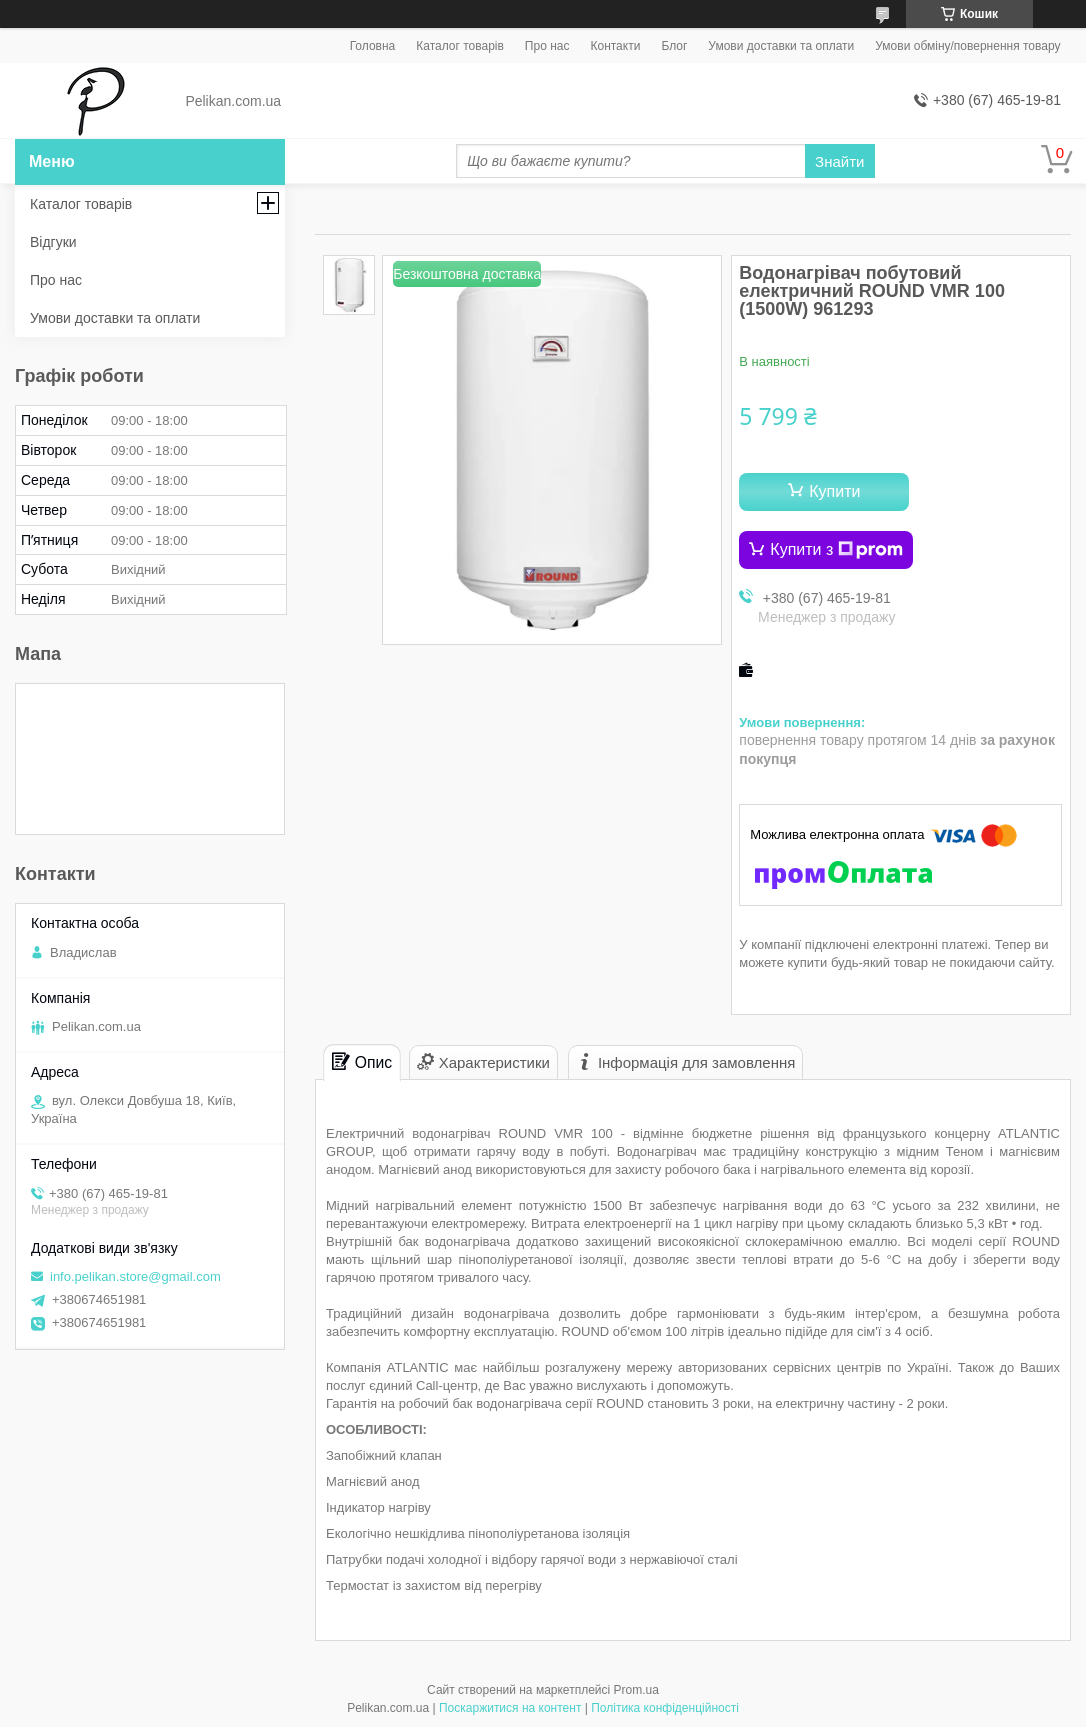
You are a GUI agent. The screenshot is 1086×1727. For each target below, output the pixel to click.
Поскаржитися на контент (510, 1708)
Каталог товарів (460, 46)
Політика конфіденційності (665, 1708)
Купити (834, 491)
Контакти (615, 46)
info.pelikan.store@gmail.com (135, 1276)
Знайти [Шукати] (839, 161)
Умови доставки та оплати (781, 46)
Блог (674, 46)
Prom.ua (636, 1690)
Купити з (836, 550)
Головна (373, 46)
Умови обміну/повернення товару (967, 46)
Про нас (547, 46)
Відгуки (53, 242)
